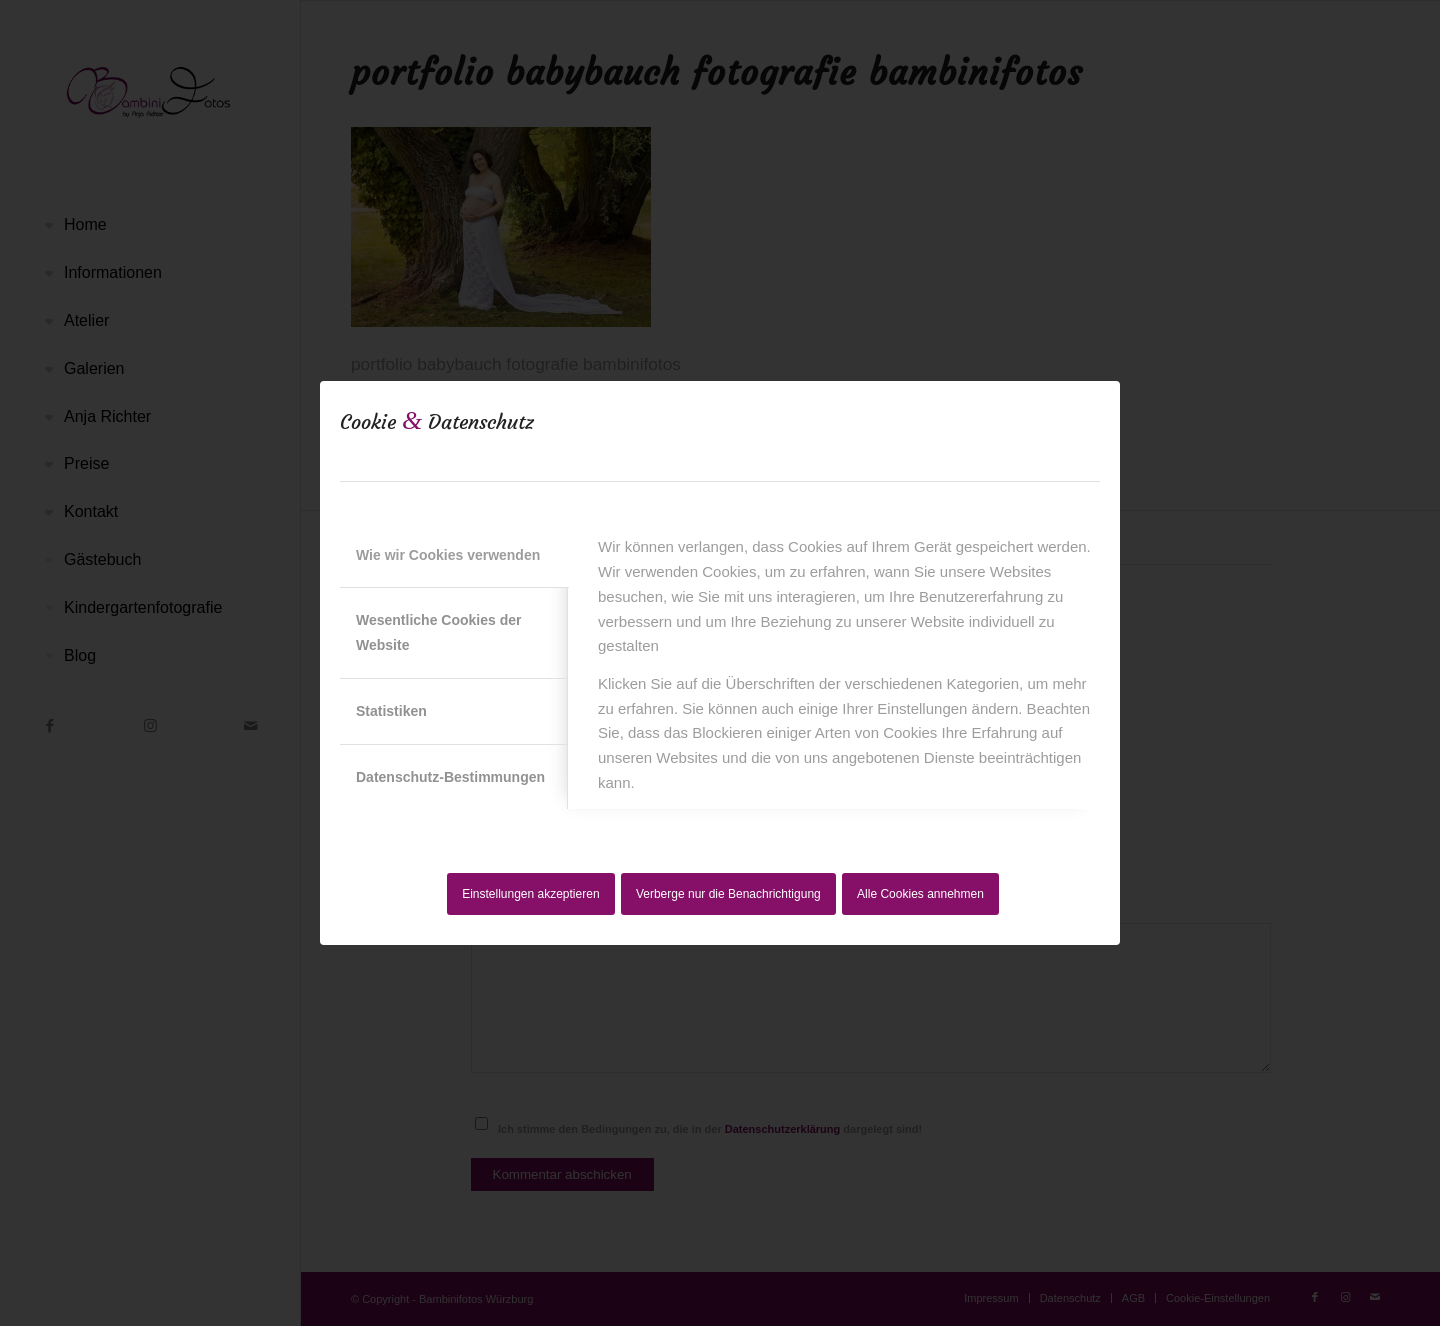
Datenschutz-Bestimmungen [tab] (450, 777)
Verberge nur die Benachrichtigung (728, 894)
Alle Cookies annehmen (920, 894)
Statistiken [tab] (391, 711)
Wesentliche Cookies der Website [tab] (438, 632)
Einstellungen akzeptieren (530, 894)
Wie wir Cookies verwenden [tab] (448, 555)
